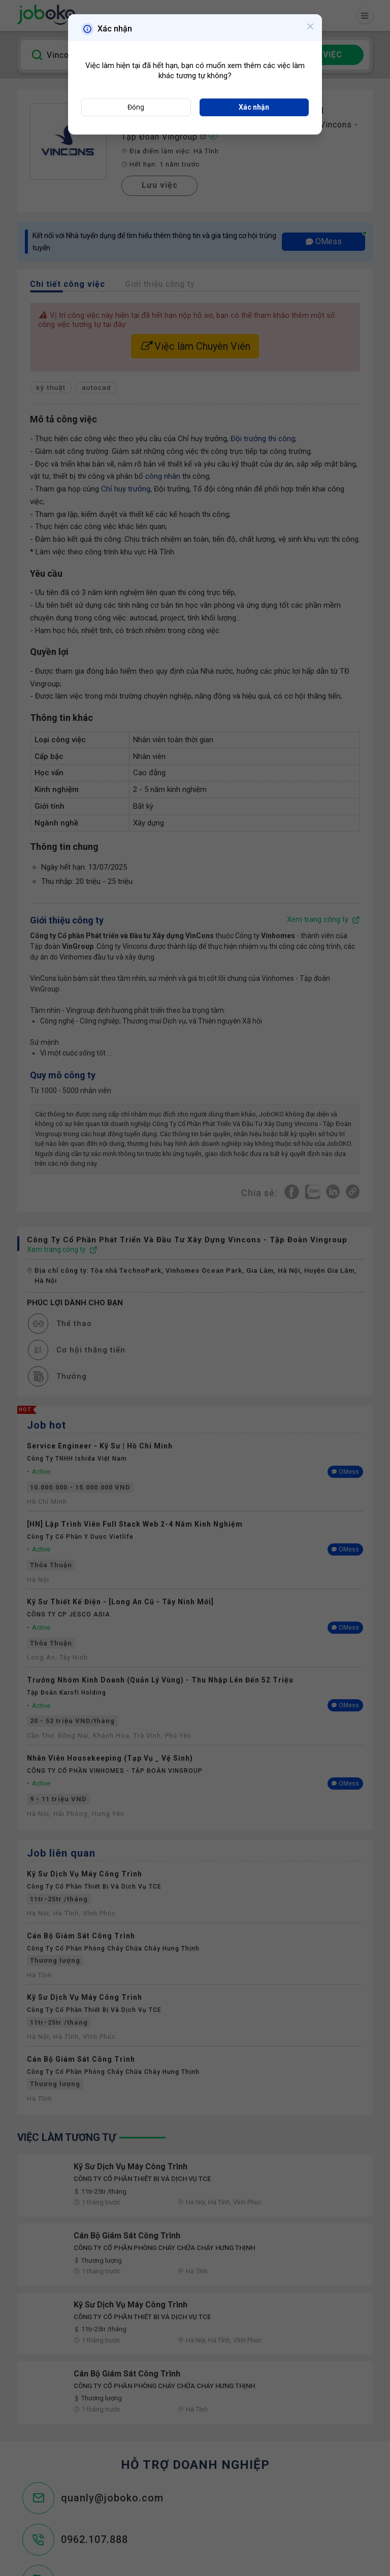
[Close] (310, 27)
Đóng (135, 107)
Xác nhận (254, 107)
